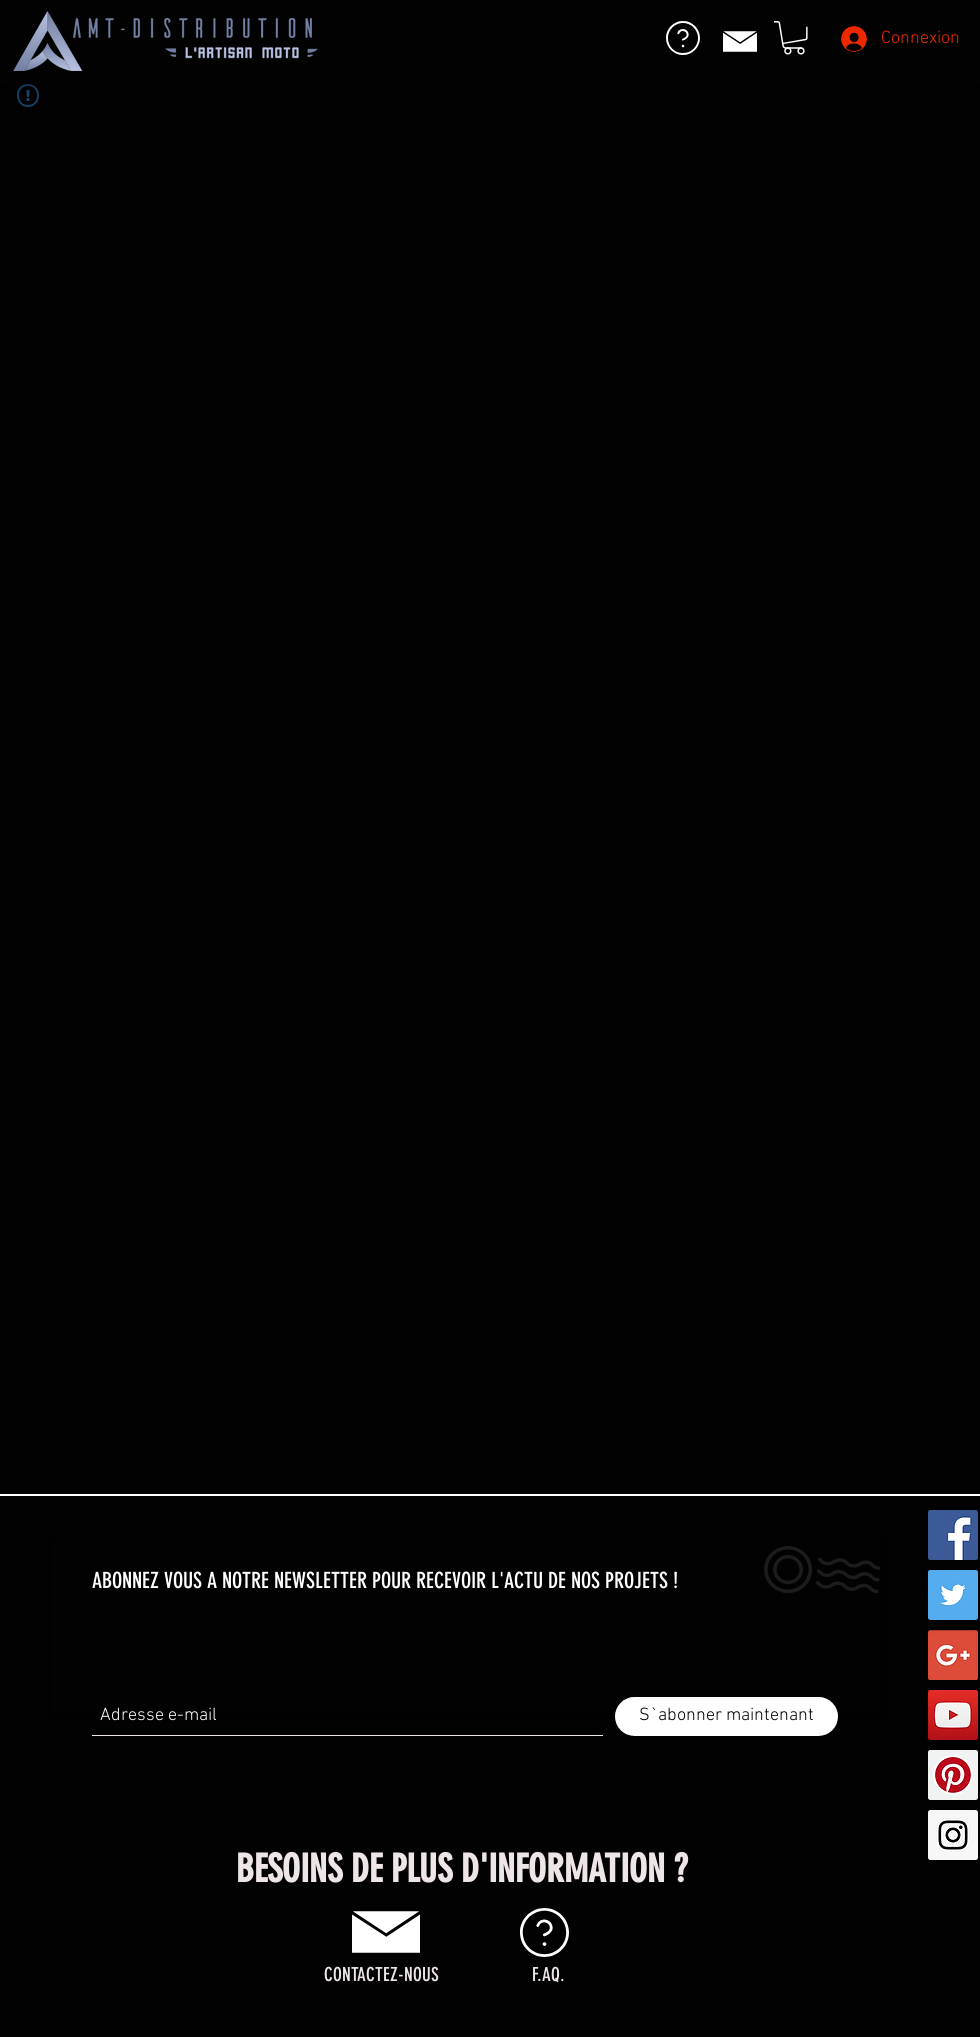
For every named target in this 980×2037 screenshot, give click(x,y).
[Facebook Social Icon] (953, 1535)
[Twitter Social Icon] (953, 1595)
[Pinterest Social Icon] (953, 1775)
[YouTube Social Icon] (953, 1715)
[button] (794, 38)
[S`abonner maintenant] (726, 1716)
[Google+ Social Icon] (953, 1655)
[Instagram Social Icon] (953, 1835)
